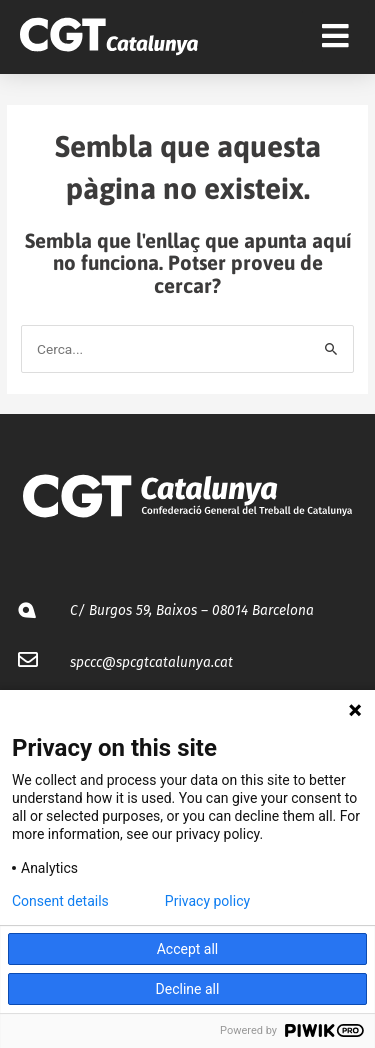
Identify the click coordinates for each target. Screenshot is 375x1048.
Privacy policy (207, 901)
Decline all (188, 989)
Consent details (60, 901)
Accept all (188, 949)
